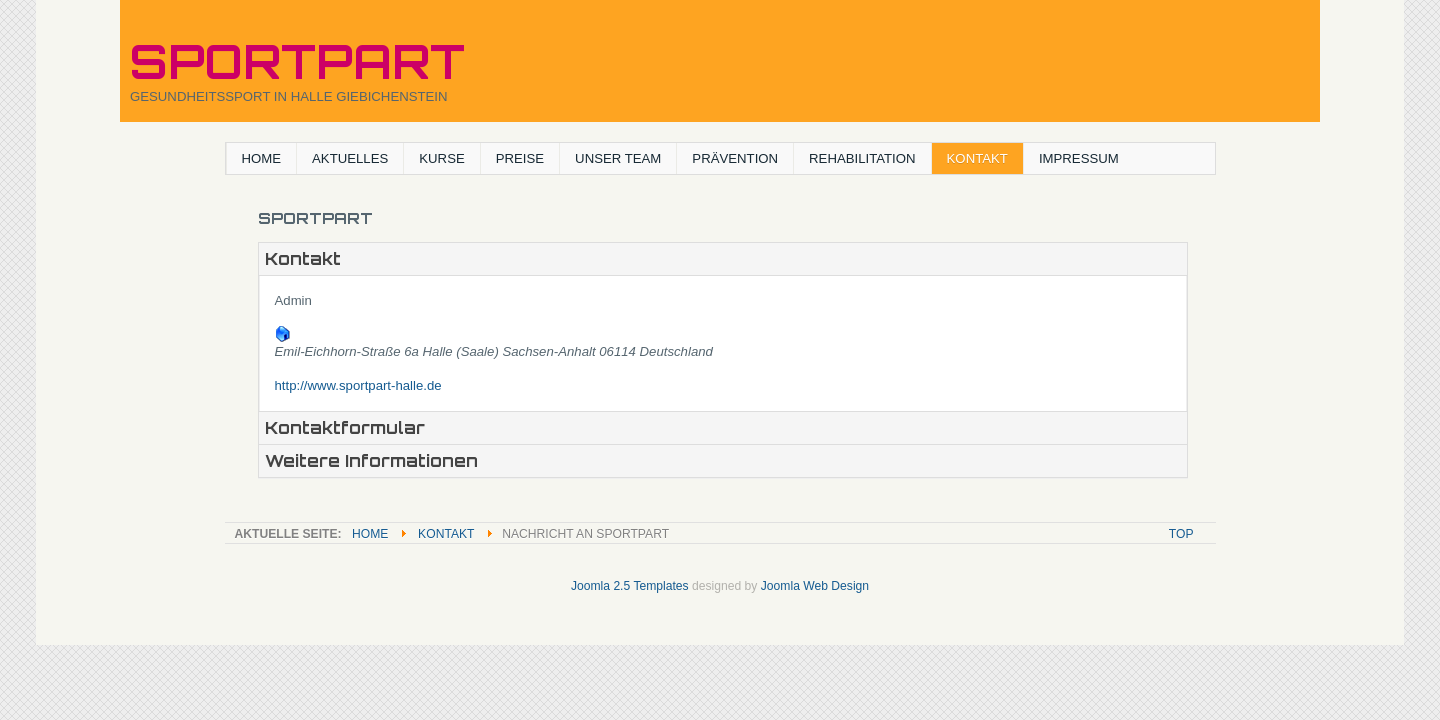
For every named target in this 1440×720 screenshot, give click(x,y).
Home (370, 534)
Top (1181, 534)
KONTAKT (446, 534)
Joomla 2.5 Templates (630, 586)
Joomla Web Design (815, 586)
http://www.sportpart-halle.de (358, 385)
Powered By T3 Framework (720, 612)
